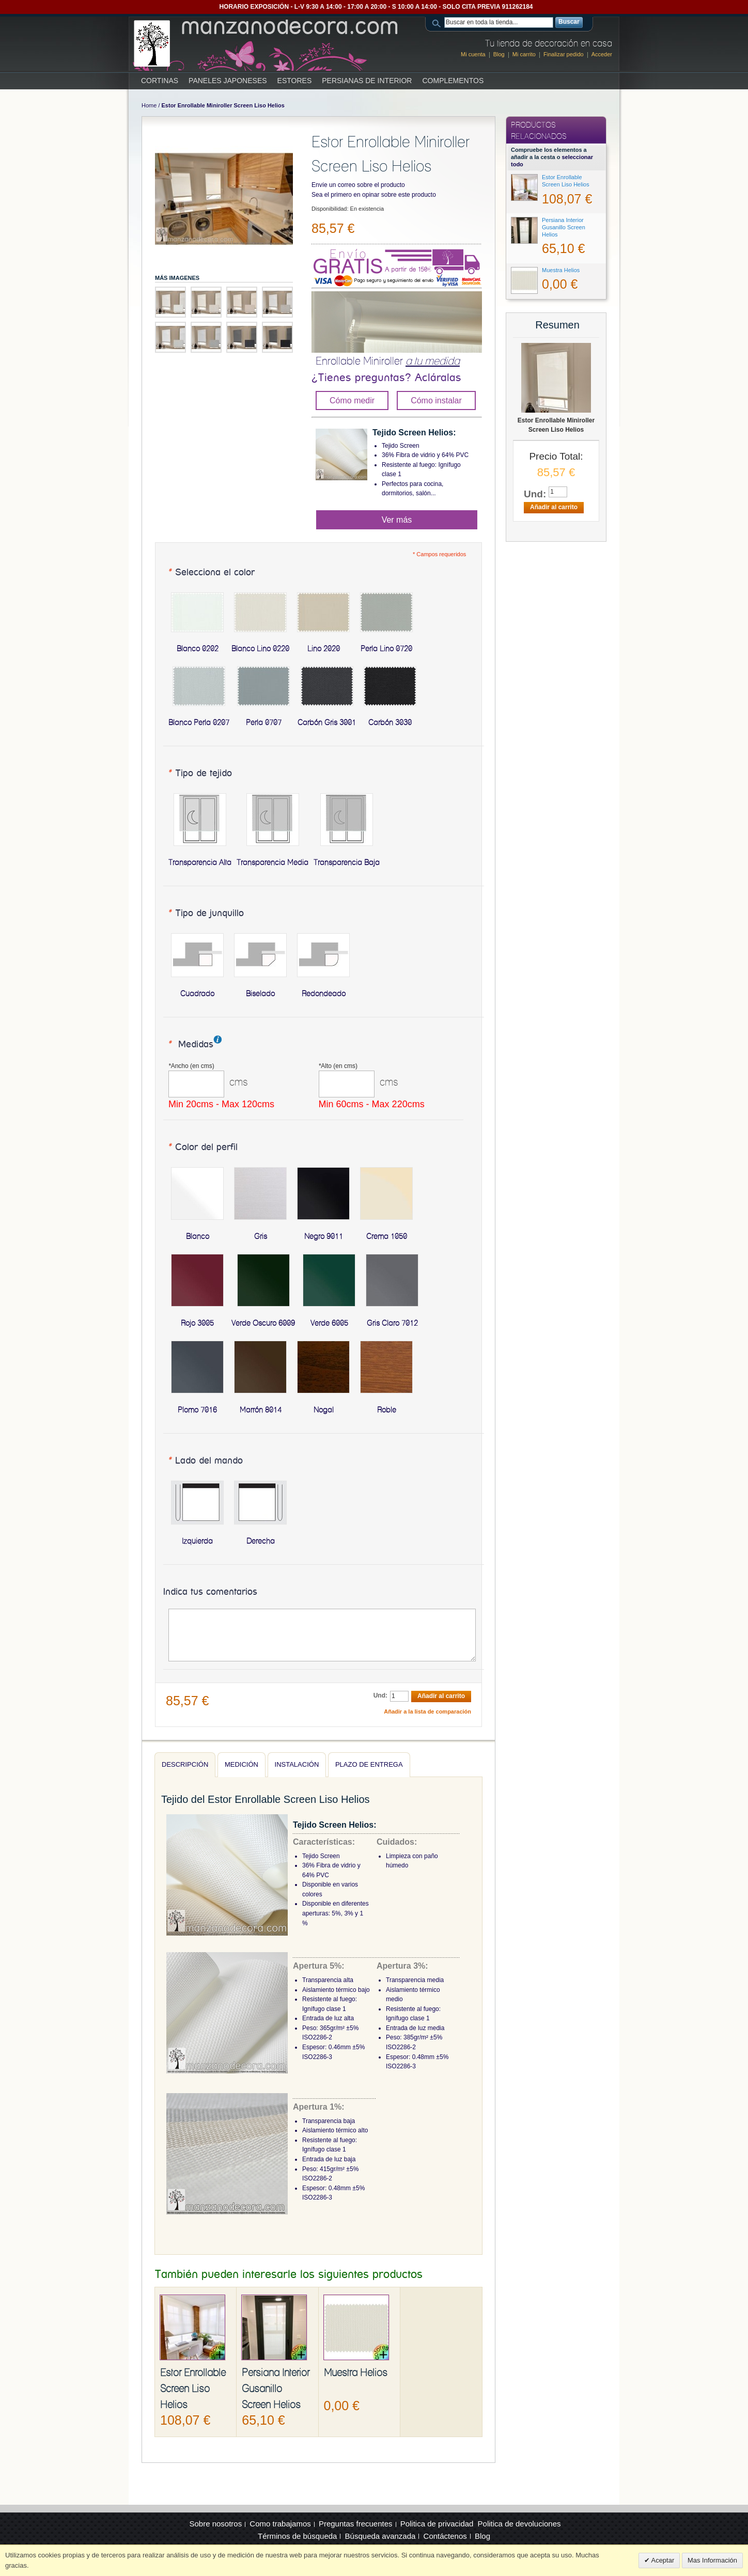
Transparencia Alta (199, 862)
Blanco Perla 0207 (198, 722)
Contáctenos (445, 2536)
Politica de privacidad (437, 2523)
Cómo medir (352, 400)
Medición (241, 1764)
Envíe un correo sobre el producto (358, 185)
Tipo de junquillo (205, 913)
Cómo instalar (436, 400)
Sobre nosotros (215, 2523)
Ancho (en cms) (191, 1066)
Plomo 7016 (197, 1410)
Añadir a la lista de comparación (427, 1711)
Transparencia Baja (347, 862)
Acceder (601, 54)
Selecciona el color (211, 572)
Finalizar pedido (563, 54)
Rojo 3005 (197, 1323)
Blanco (197, 1236)
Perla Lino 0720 (386, 648)
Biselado (260, 993)
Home (149, 105)
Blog (499, 54)
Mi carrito (524, 54)
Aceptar (662, 2560)
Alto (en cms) (338, 1066)
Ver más (397, 519)
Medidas (190, 1044)
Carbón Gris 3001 (327, 722)
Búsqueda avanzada (380, 2536)
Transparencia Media (272, 862)
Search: (438, 22)
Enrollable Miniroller (388, 360)
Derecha (260, 1541)
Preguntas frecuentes (356, 2523)
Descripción (185, 1764)
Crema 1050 (386, 1236)
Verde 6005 (329, 1323)
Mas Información (712, 2560)
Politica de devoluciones (519, 2523)
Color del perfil (202, 1147)
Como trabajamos (280, 2523)
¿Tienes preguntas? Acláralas (386, 377)
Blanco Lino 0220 (260, 648)
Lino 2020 (323, 648)
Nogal (324, 1410)
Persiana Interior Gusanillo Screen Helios (275, 2388)
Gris (260, 1236)
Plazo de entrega (369, 1764)
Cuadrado (197, 993)
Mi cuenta (473, 54)
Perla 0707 (264, 722)
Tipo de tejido (199, 773)
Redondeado (324, 993)
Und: (380, 1695)
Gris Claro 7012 (392, 1323)
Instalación (297, 1764)
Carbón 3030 (390, 722)
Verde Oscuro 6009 (263, 1323)
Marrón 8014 (261, 1410)
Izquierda (197, 1541)
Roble (386, 1410)
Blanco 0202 (198, 648)
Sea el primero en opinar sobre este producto (373, 194)
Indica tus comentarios (210, 1592)
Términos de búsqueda (297, 2536)
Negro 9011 (323, 1236)
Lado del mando (205, 1461)
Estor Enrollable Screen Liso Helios (193, 2388)
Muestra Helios (355, 2372)
